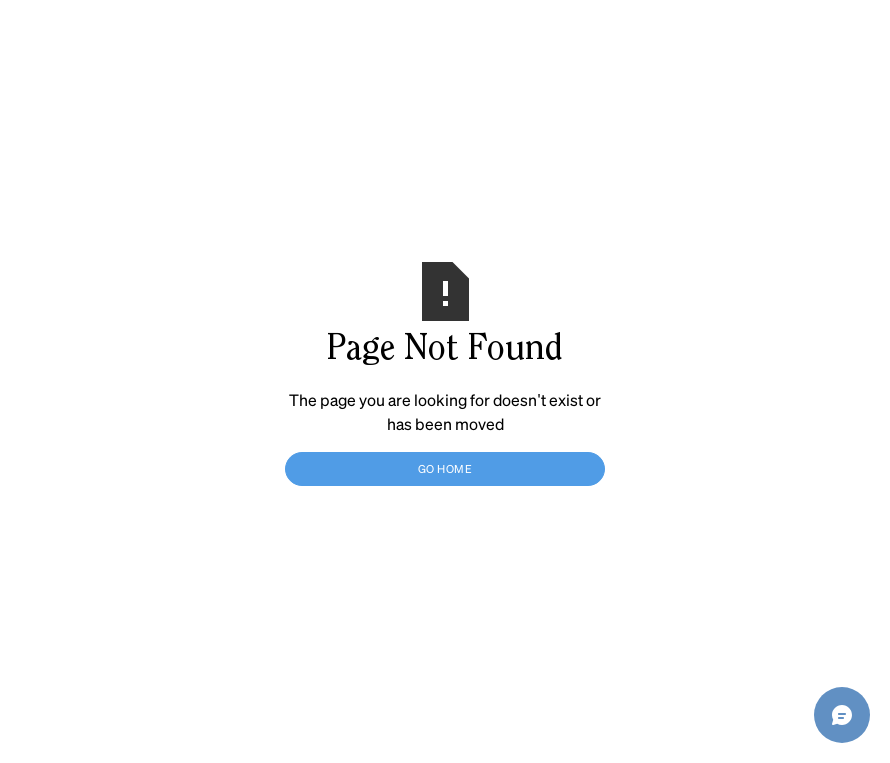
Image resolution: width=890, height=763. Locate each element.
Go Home (445, 468)
